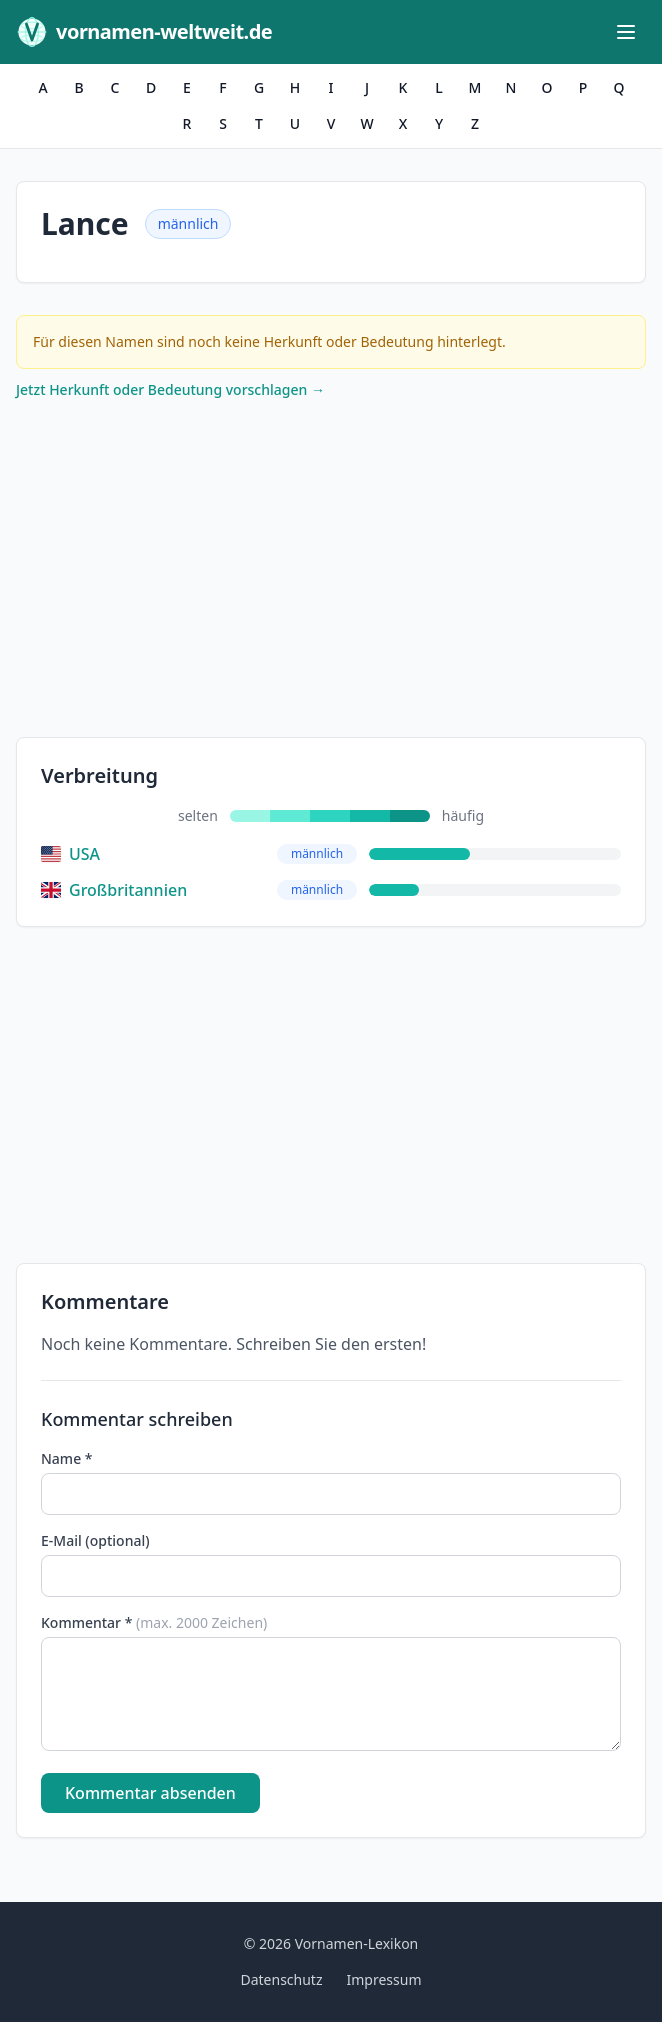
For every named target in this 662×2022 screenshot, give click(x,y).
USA (70, 854)
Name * (66, 1458)
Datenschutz (281, 1979)
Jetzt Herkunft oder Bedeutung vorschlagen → (170, 389)
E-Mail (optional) (95, 1540)
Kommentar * (154, 1622)
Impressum (384, 1979)
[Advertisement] (331, 573)
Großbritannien (114, 890)
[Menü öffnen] (626, 32)
